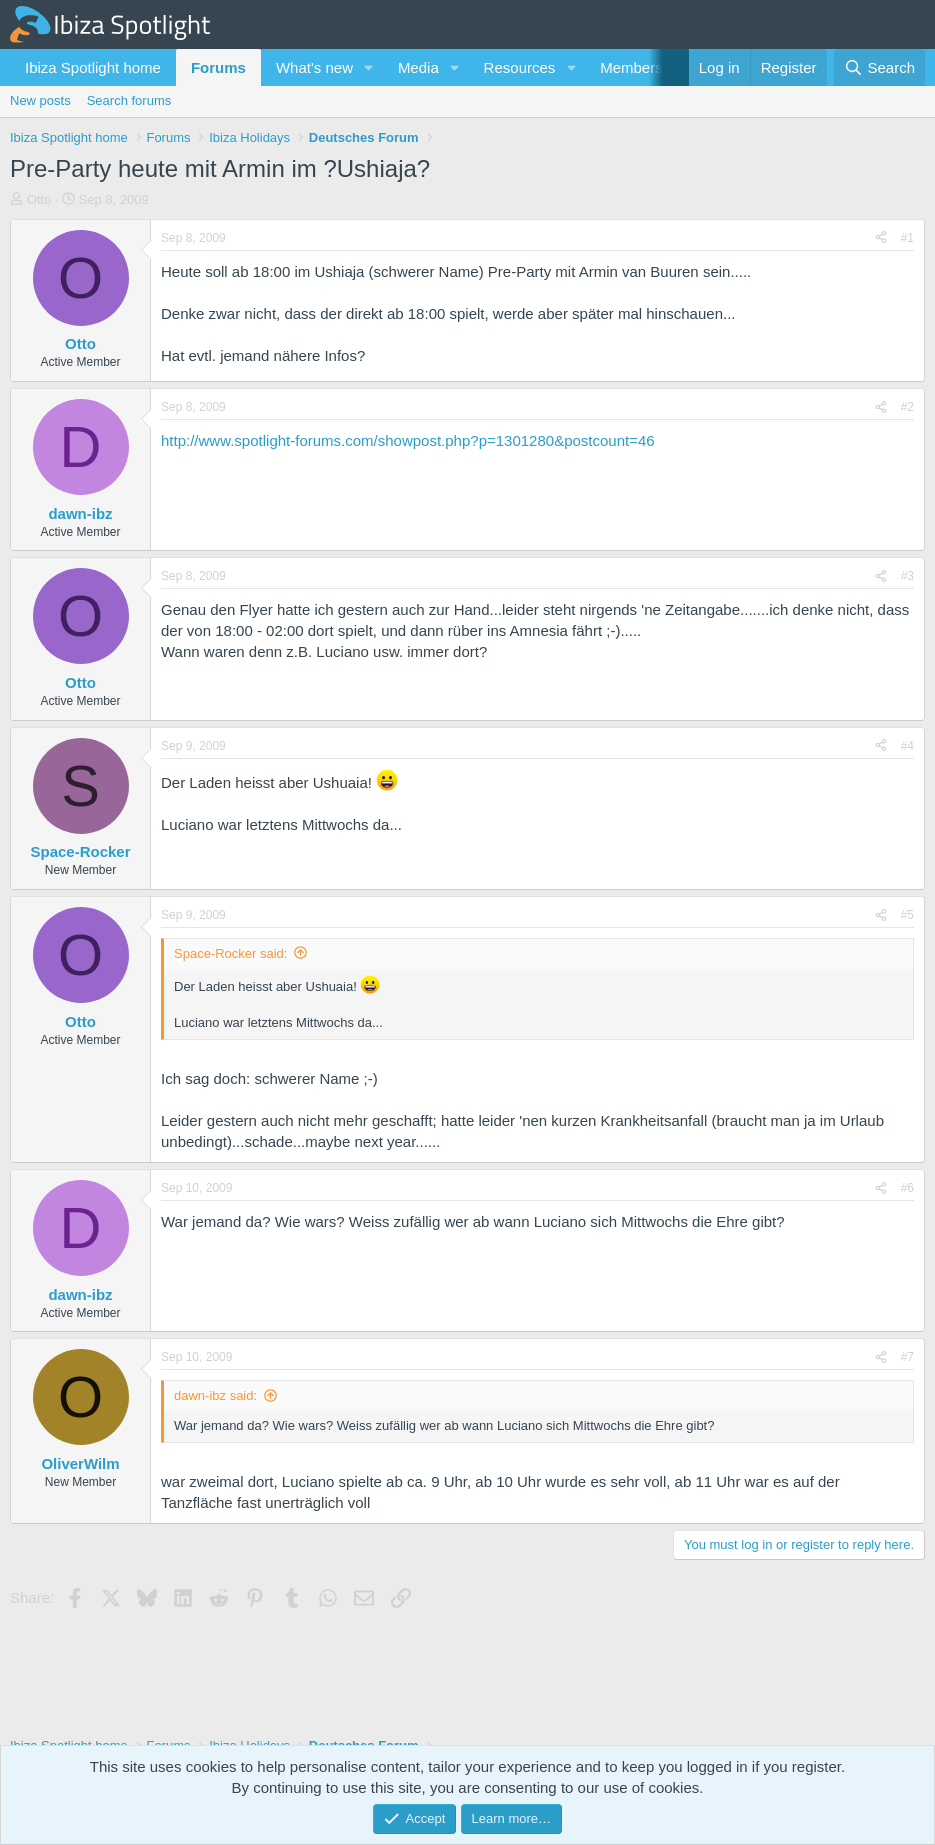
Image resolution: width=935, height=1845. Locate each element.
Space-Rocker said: (230, 953)
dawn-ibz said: (215, 1395)
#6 (907, 1188)
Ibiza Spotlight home (93, 67)
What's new (314, 67)
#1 (907, 238)
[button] (369, 67)
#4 (907, 746)
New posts (40, 100)
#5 (907, 915)
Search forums (129, 100)
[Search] (879, 67)
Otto (39, 199)
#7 (907, 1357)
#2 (907, 407)
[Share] (881, 238)
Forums (218, 67)
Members (631, 67)
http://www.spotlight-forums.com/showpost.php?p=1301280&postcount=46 (408, 440)
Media (418, 67)
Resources (520, 67)
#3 (907, 576)
